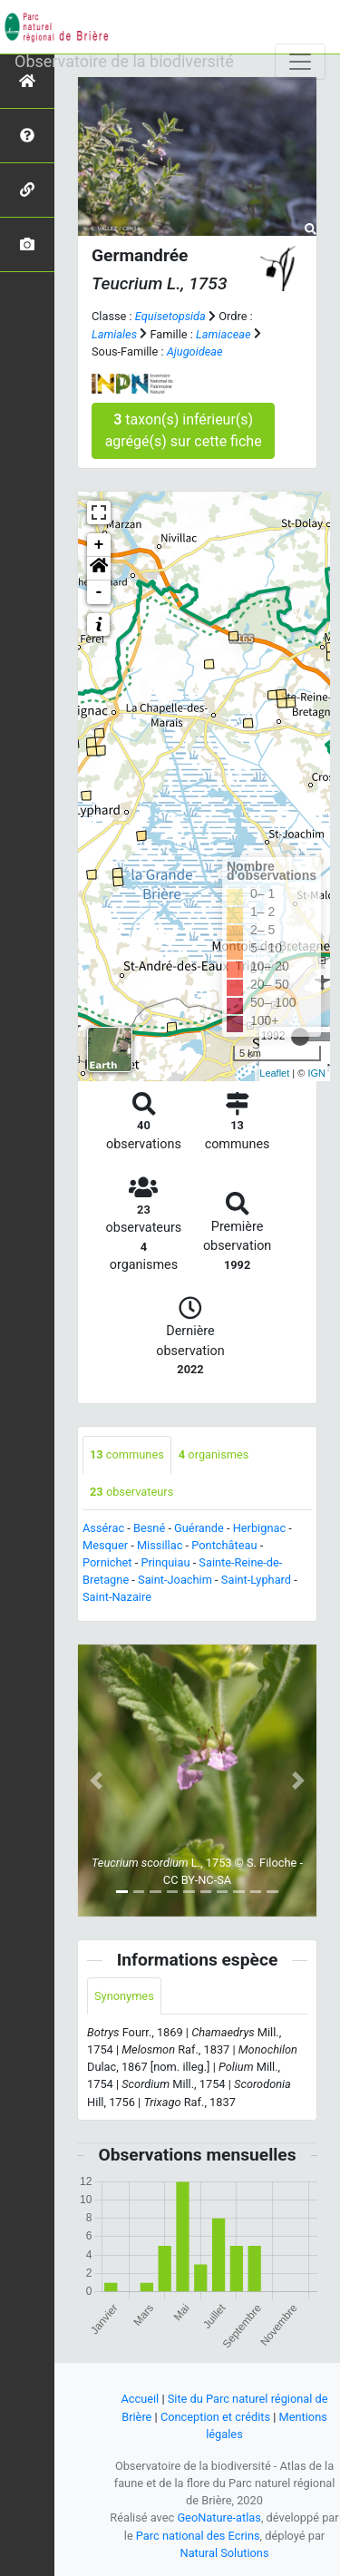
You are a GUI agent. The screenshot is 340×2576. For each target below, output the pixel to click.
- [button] (99, 592)
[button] (99, 569)
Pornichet (107, 1562)
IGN (316, 1073)
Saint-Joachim (175, 1579)
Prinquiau (165, 1562)
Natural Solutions (224, 2553)
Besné (149, 1528)
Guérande (199, 1528)
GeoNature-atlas (219, 2517)
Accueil (140, 2398)
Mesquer (105, 1545)
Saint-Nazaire (117, 1597)
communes (127, 1454)
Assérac (103, 1528)
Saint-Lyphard (256, 1579)
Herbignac (259, 1528)
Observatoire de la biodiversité (124, 61)
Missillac (160, 1545)
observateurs (131, 1491)
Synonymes (124, 1996)
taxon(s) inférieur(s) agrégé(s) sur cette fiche (183, 430)
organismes (214, 1454)
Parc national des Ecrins (198, 2535)
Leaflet (274, 1073)
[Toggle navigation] (300, 62)
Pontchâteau (224, 1545)
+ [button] (99, 545)
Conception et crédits (215, 2417)
